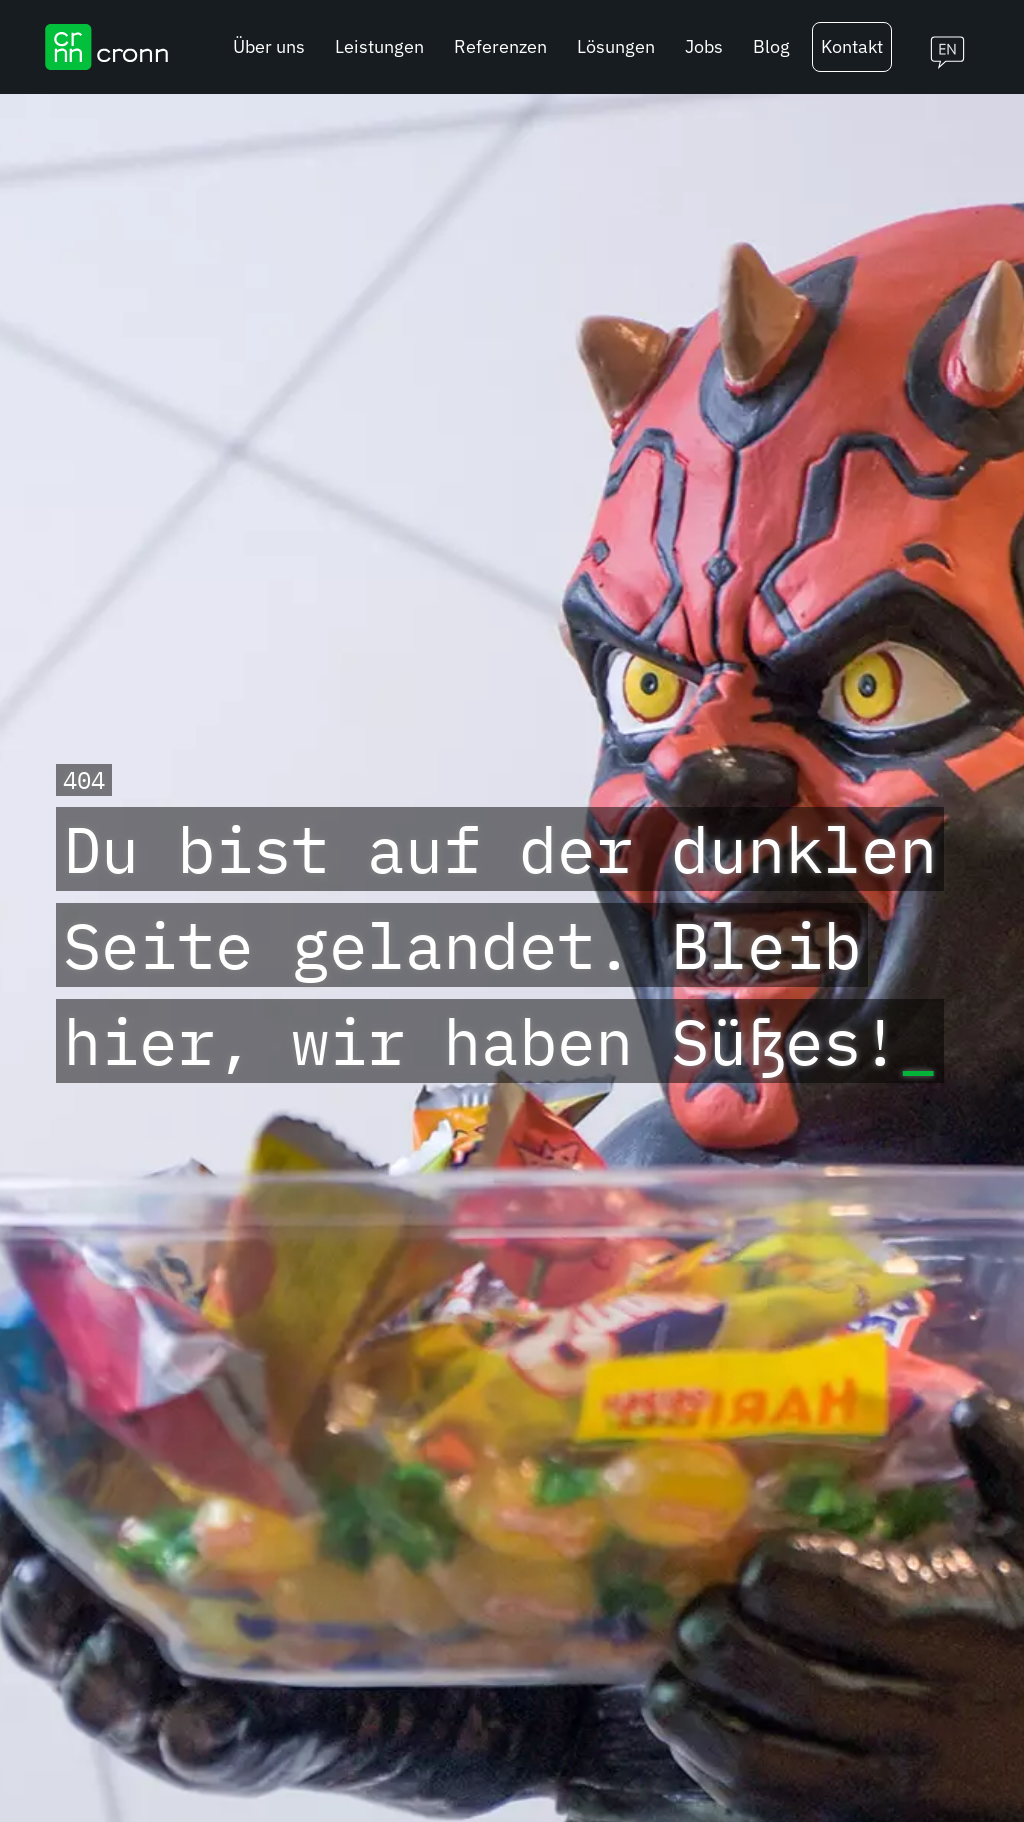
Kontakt (852, 46)
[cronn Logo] (106, 47)
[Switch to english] (939, 47)
